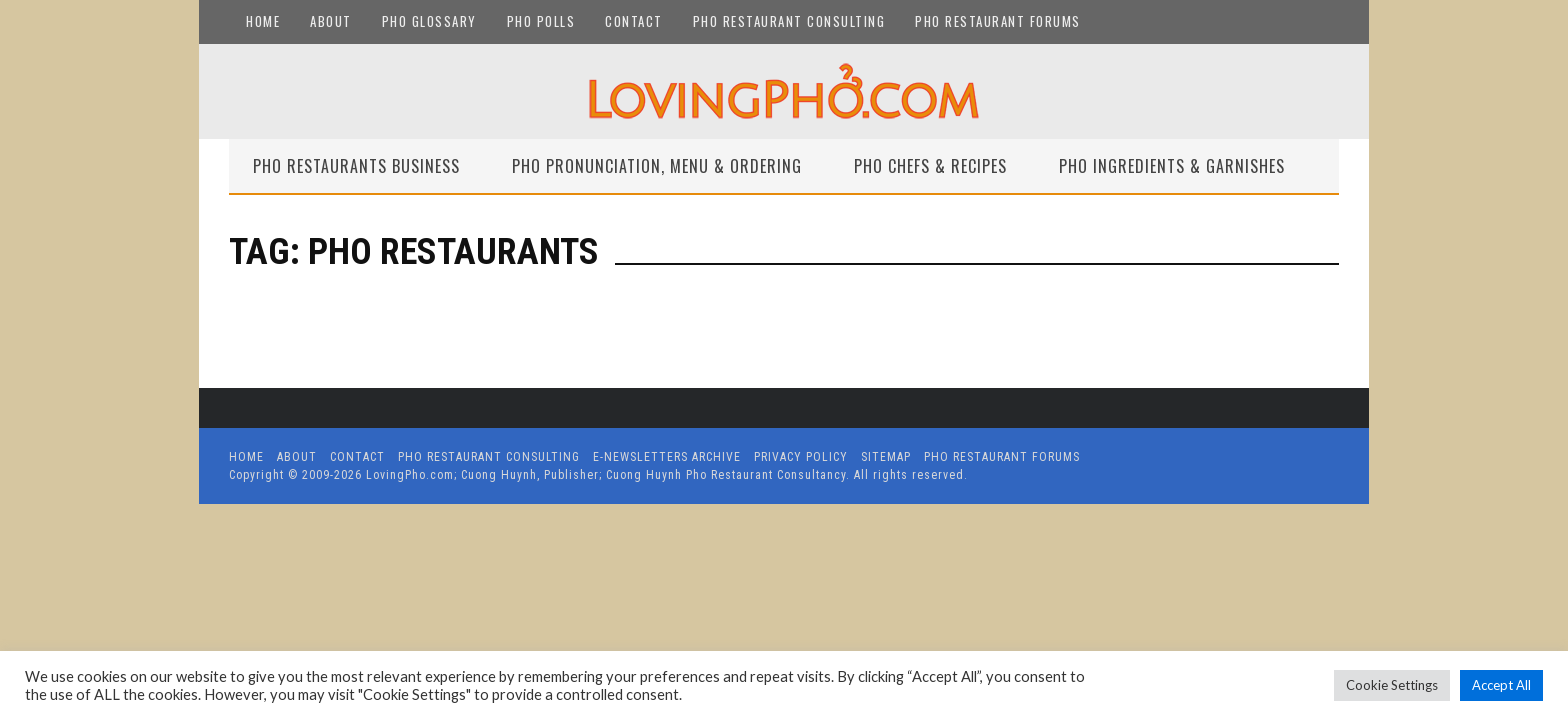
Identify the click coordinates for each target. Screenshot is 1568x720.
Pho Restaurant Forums (998, 21)
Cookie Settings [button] (1392, 685)
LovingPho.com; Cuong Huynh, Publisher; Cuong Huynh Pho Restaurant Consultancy (606, 475)
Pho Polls (541, 21)
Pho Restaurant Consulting (789, 21)
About (331, 21)
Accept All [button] (1501, 685)
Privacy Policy (801, 457)
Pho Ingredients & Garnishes (1172, 166)
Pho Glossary (429, 21)
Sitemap (886, 457)
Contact (634, 21)
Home (263, 21)
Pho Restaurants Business (356, 166)
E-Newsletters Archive (667, 457)
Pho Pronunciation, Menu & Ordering (657, 166)
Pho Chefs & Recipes (930, 166)
